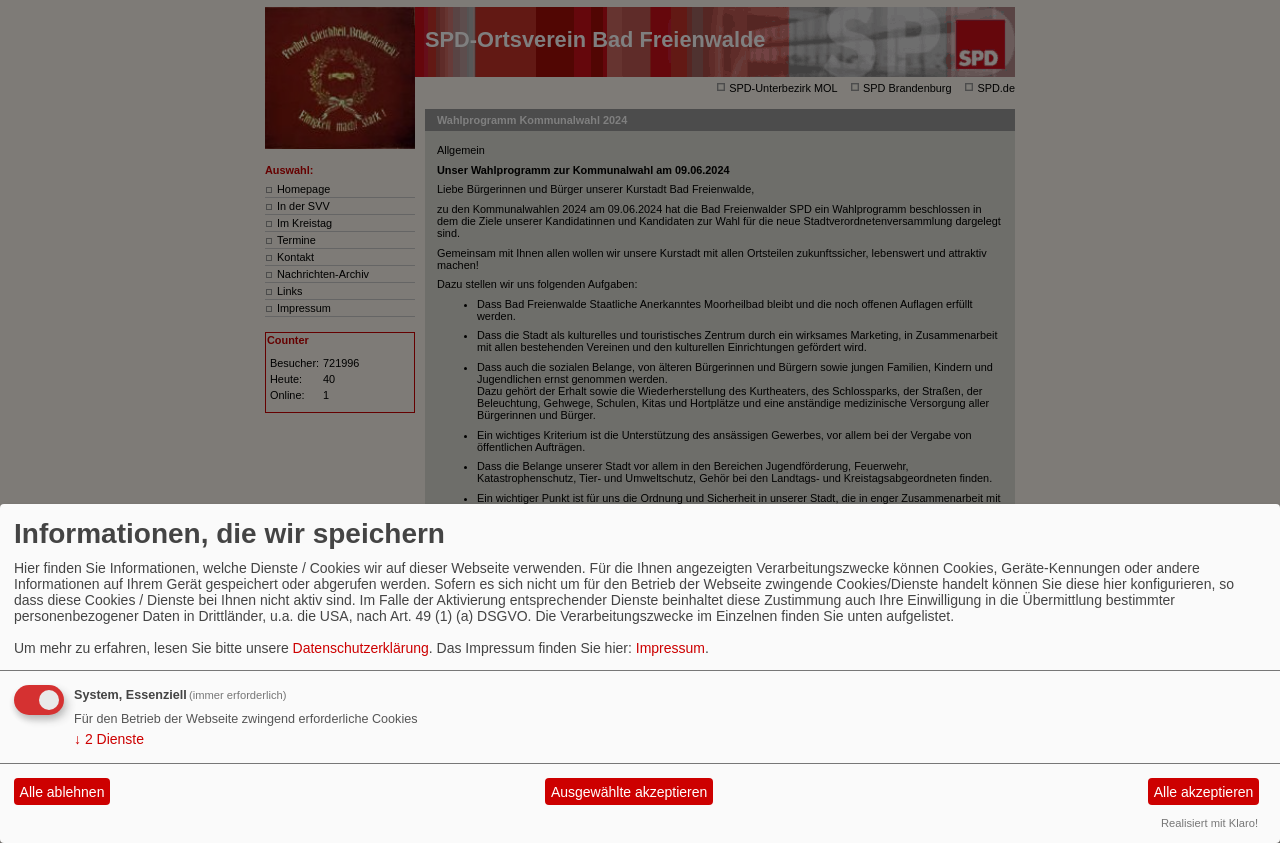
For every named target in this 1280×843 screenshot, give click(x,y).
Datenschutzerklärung (361, 648)
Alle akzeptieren (1204, 792)
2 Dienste (109, 739)
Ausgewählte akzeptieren (629, 792)
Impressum (670, 648)
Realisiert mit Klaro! (1209, 823)
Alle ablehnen (62, 792)
